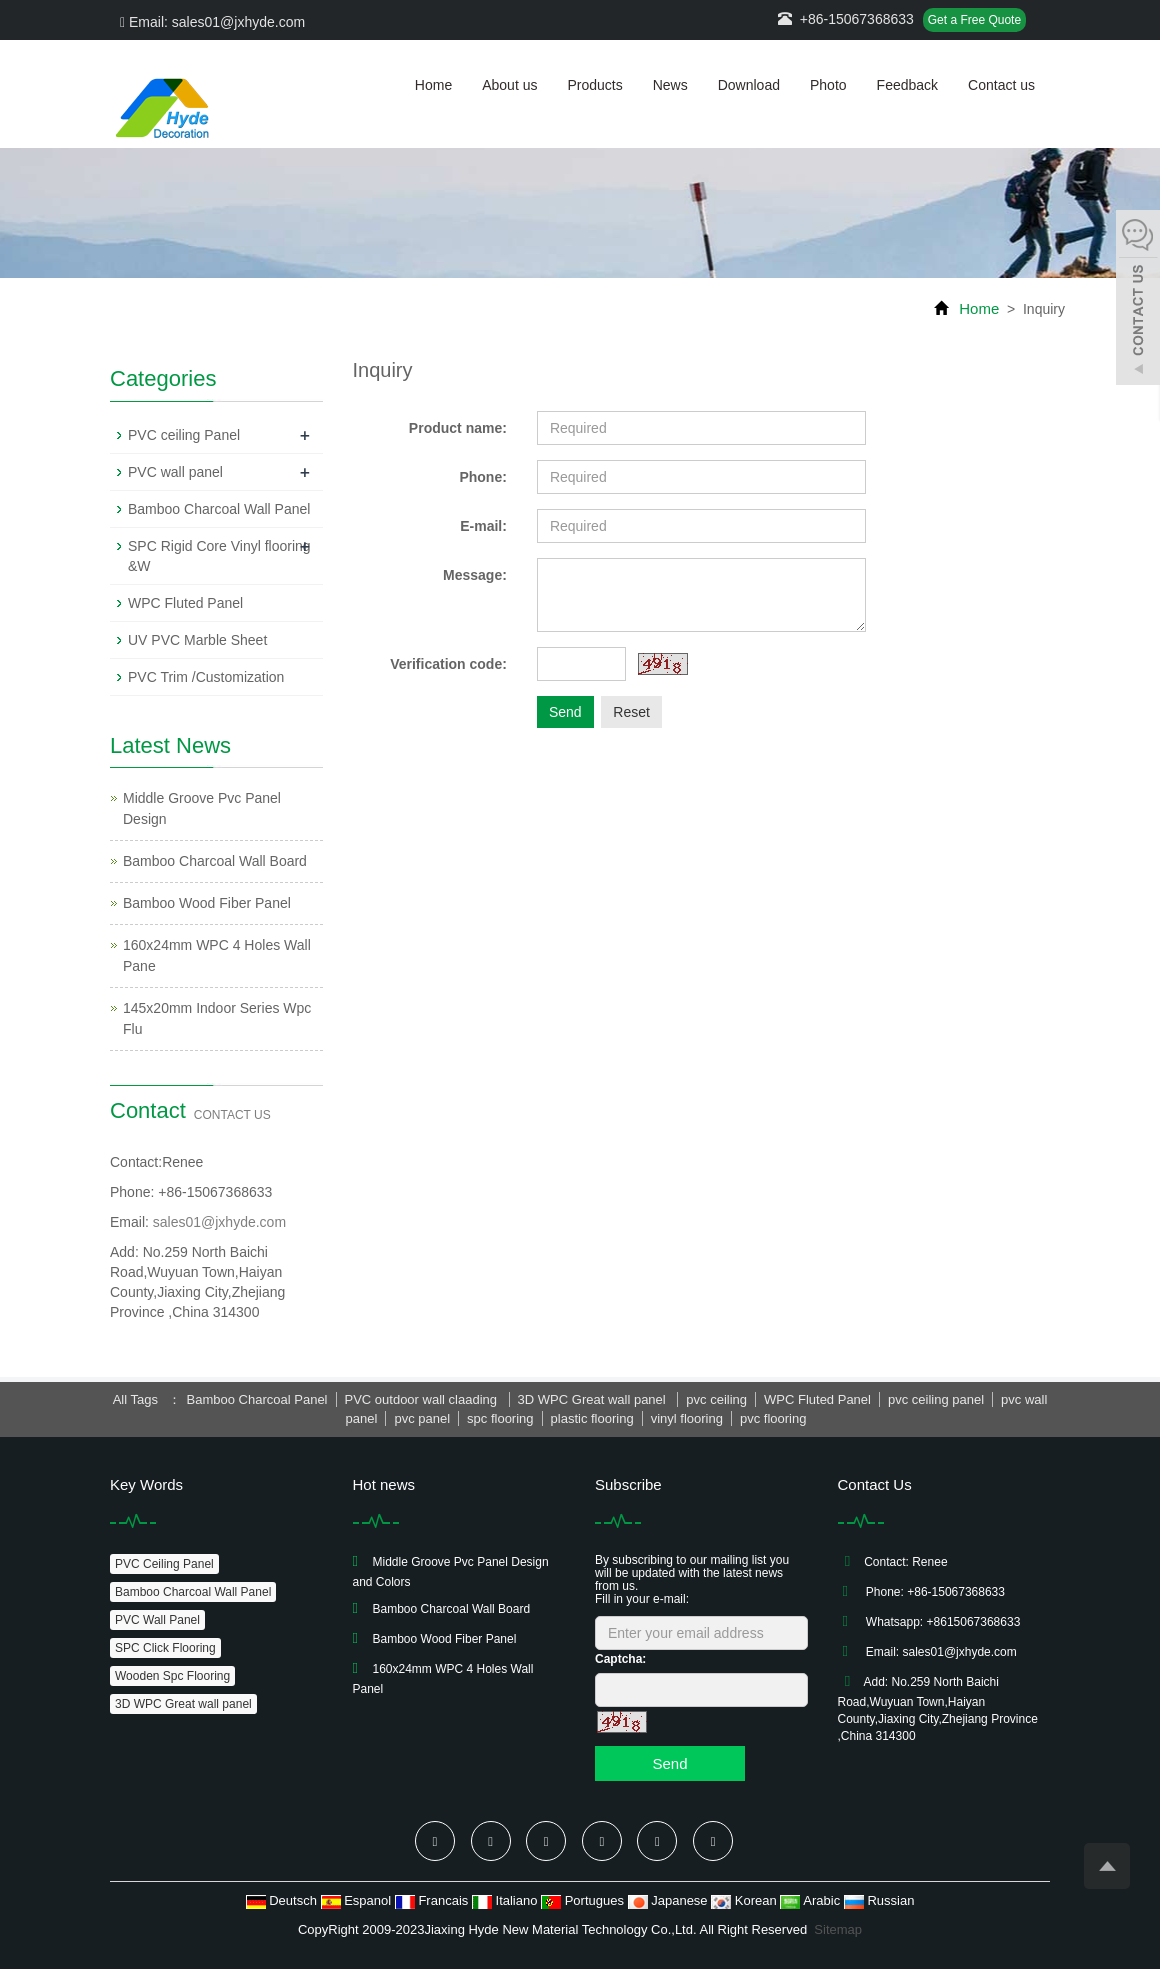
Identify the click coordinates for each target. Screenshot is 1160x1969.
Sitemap (838, 1929)
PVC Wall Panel (157, 1620)
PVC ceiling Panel (184, 435)
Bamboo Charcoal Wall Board (215, 861)
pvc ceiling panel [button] (936, 1399)
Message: (475, 575)
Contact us (1001, 85)
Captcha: (620, 1659)
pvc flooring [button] (773, 1418)
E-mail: (483, 526)
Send (565, 712)
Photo (828, 85)
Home (433, 85)
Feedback (907, 85)
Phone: (482, 477)
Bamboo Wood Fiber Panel (207, 903)
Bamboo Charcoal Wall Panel (219, 509)
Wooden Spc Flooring (172, 1676)
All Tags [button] (135, 1399)
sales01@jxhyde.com (219, 1222)
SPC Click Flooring (165, 1648)
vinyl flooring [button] (687, 1418)
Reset (631, 712)
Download (749, 85)
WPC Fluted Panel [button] (817, 1399)
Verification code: (448, 664)
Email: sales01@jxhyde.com (212, 22)
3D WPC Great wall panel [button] (594, 1399)
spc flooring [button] (500, 1418)
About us (509, 85)
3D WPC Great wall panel (183, 1704)
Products (594, 85)
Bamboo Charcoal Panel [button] (257, 1399)
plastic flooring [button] (592, 1418)
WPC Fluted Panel (185, 603)
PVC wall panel (175, 472)
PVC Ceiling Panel (164, 1564)
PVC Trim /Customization (206, 677)
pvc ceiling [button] (716, 1399)
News (670, 85)
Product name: (458, 428)
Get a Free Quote (974, 20)
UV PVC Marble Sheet (197, 640)
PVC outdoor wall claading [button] (423, 1399)
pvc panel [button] (422, 1418)
